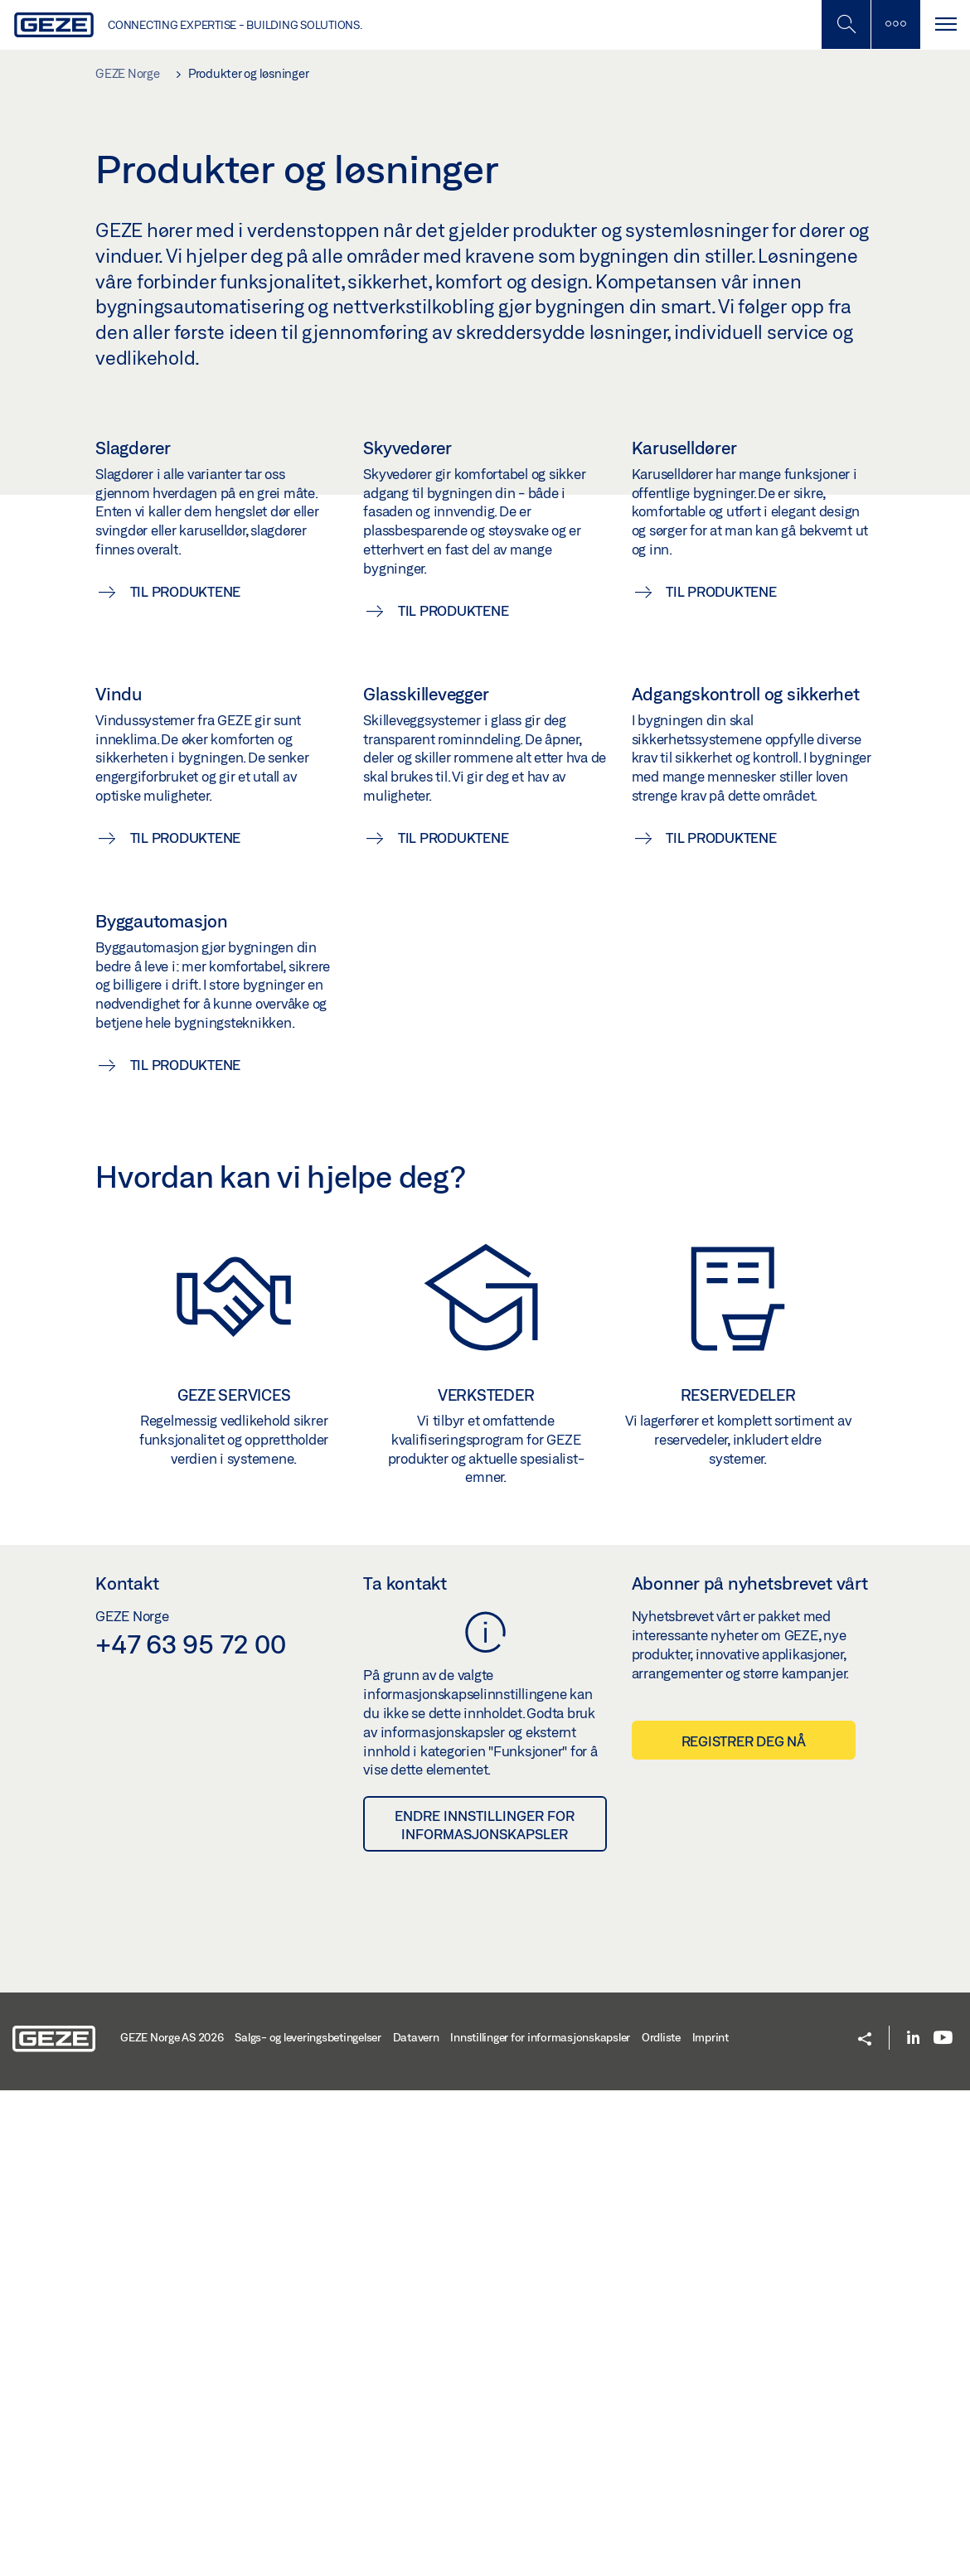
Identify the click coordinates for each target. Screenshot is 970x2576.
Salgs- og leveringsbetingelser (308, 2523)
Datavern (416, 2523)
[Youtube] (943, 2525)
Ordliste (661, 2523)
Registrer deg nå (743, 2227)
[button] (864, 2525)
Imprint (710, 2523)
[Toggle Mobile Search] (846, 24)
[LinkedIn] (913, 2525)
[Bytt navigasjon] (945, 24)
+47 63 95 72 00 (190, 2130)
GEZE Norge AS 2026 (172, 2523)
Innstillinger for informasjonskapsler (540, 2523)
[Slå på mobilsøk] (895, 24)
